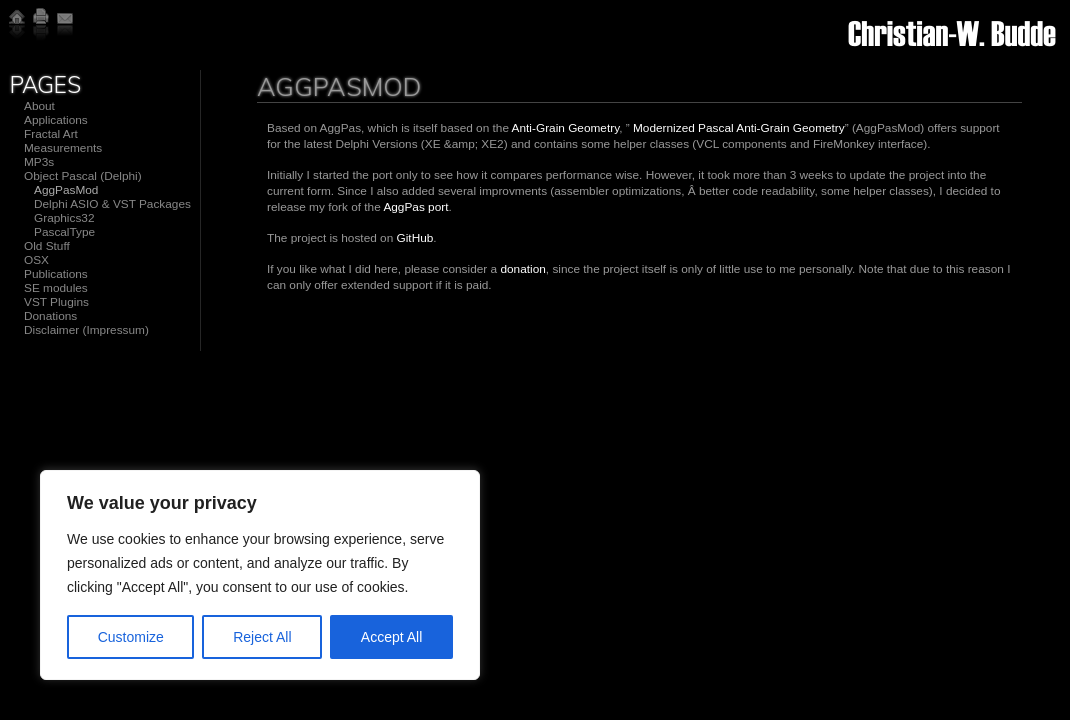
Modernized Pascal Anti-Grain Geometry (739, 128)
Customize (131, 637)
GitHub (415, 238)
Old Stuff (47, 246)
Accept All (391, 637)
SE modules (56, 288)
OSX (36, 260)
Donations (50, 316)
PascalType (64, 232)
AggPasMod (66, 190)
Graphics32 (64, 218)
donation (522, 269)
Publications (56, 274)
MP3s (39, 162)
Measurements (63, 148)
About (39, 106)
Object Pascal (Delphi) (83, 176)
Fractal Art (51, 134)
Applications (56, 120)
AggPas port (415, 207)
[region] (260, 575)
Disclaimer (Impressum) (86, 330)
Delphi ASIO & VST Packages (112, 204)
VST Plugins (56, 302)
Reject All (262, 637)
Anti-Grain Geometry (566, 128)
